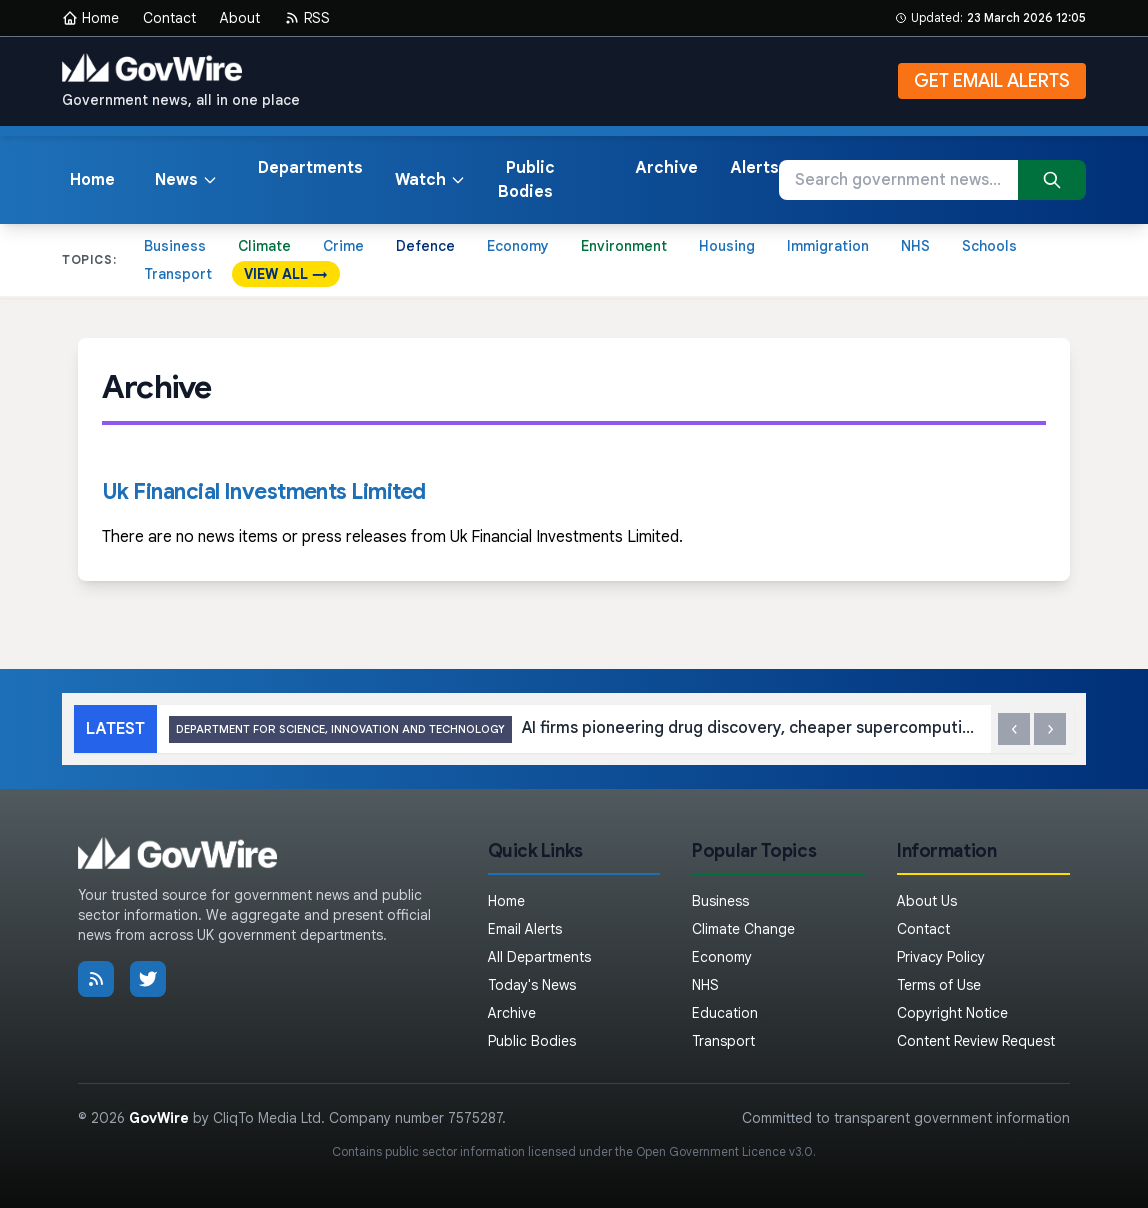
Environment (624, 246)
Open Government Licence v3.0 (724, 1151)
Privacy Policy (941, 957)
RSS (307, 18)
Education (725, 1013)
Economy (518, 246)
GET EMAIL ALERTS (992, 81)
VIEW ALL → (286, 274)
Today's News (532, 985)
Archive (666, 168)
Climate (264, 246)
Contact (169, 18)
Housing (727, 246)
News (186, 180)
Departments (310, 168)
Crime (343, 246)
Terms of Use (939, 985)
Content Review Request (976, 1041)
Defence (425, 246)
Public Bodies (526, 180)
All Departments (539, 957)
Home (90, 18)
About (240, 18)
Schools (989, 246)
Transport (178, 274)
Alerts (754, 168)
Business (175, 246)
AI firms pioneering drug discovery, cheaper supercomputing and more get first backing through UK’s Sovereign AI (573, 729)
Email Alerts (525, 929)
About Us (927, 901)
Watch (430, 180)
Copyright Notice (952, 1013)
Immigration (828, 246)
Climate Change (743, 929)
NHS (915, 246)
